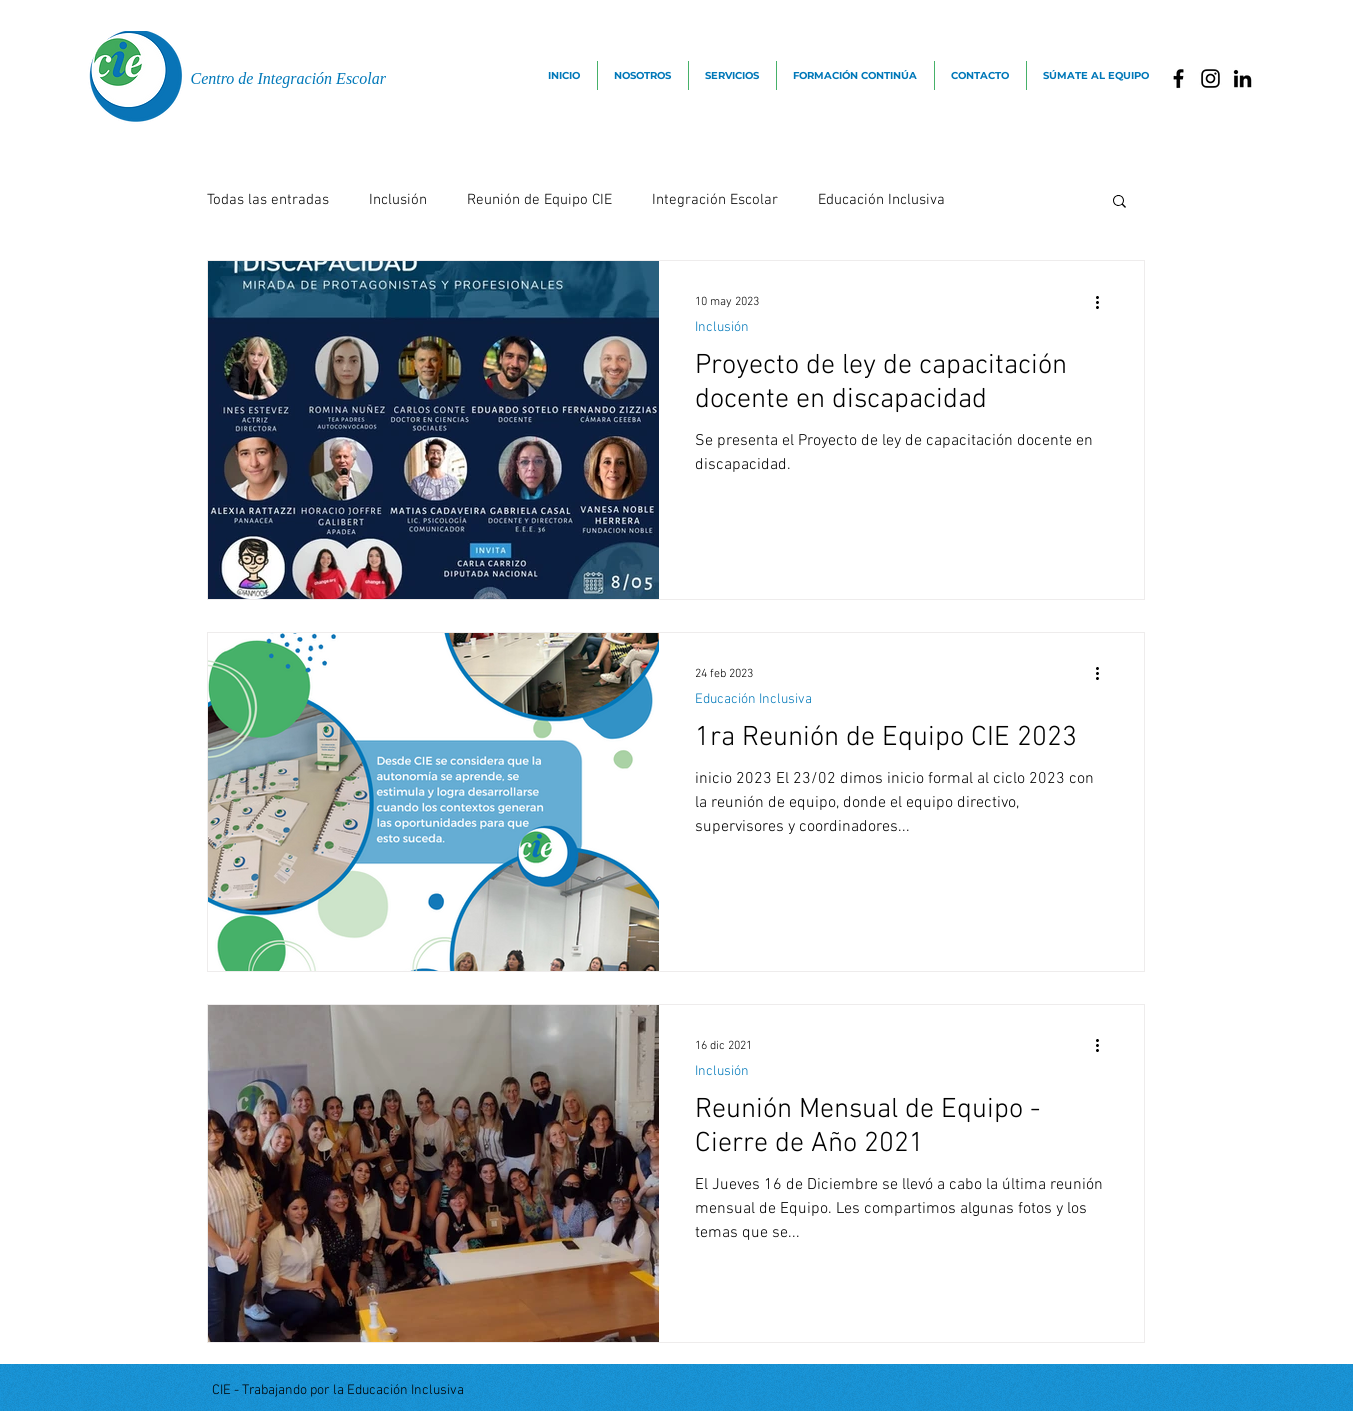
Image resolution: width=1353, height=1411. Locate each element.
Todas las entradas (268, 200)
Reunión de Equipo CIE (539, 200)
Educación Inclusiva (881, 200)
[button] (1119, 202)
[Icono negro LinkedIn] (1242, 78)
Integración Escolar (715, 200)
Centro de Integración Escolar (288, 78)
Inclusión (398, 200)
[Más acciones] (1105, 302)
